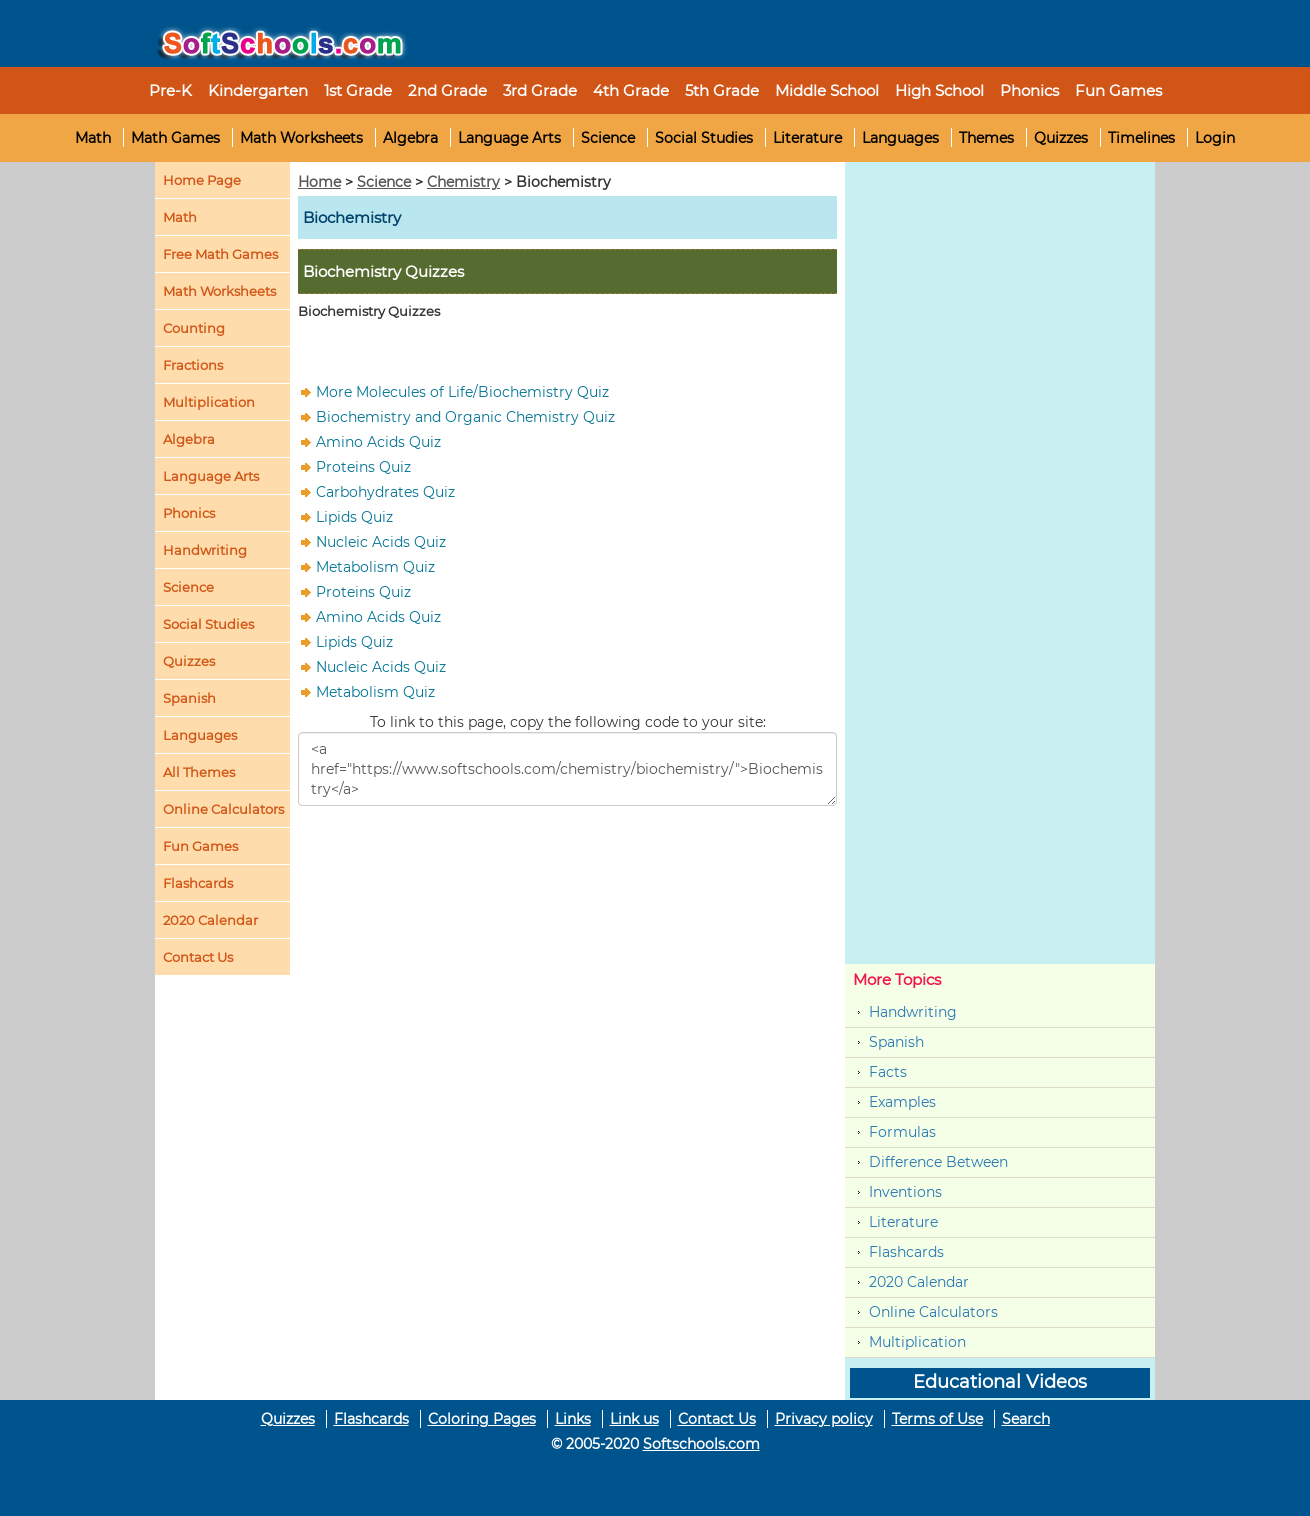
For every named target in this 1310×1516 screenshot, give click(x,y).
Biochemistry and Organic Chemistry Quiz (465, 417)
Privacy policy (824, 1419)
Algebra (410, 138)
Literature (807, 138)
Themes (986, 138)
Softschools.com (701, 1444)
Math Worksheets (301, 138)
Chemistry (463, 182)
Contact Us (717, 1419)
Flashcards (906, 1252)
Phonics (189, 513)
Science (608, 138)
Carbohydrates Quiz (385, 492)
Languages (900, 138)
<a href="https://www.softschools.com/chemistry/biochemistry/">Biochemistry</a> (567, 769)
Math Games (175, 138)
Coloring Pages (482, 1419)
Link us (634, 1419)
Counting (194, 328)
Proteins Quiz (363, 467)
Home (319, 182)
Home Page (202, 180)
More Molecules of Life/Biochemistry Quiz (462, 392)
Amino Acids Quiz (378, 442)
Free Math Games (220, 254)
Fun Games (1118, 90)
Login (1215, 138)
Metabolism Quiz (375, 567)
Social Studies (704, 138)
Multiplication (209, 402)
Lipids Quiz (354, 517)
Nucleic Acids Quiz (381, 542)
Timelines (1141, 138)
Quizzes (1061, 138)
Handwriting (205, 550)
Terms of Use (937, 1419)
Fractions (193, 365)
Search (1026, 1419)
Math (93, 138)
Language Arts (509, 138)
